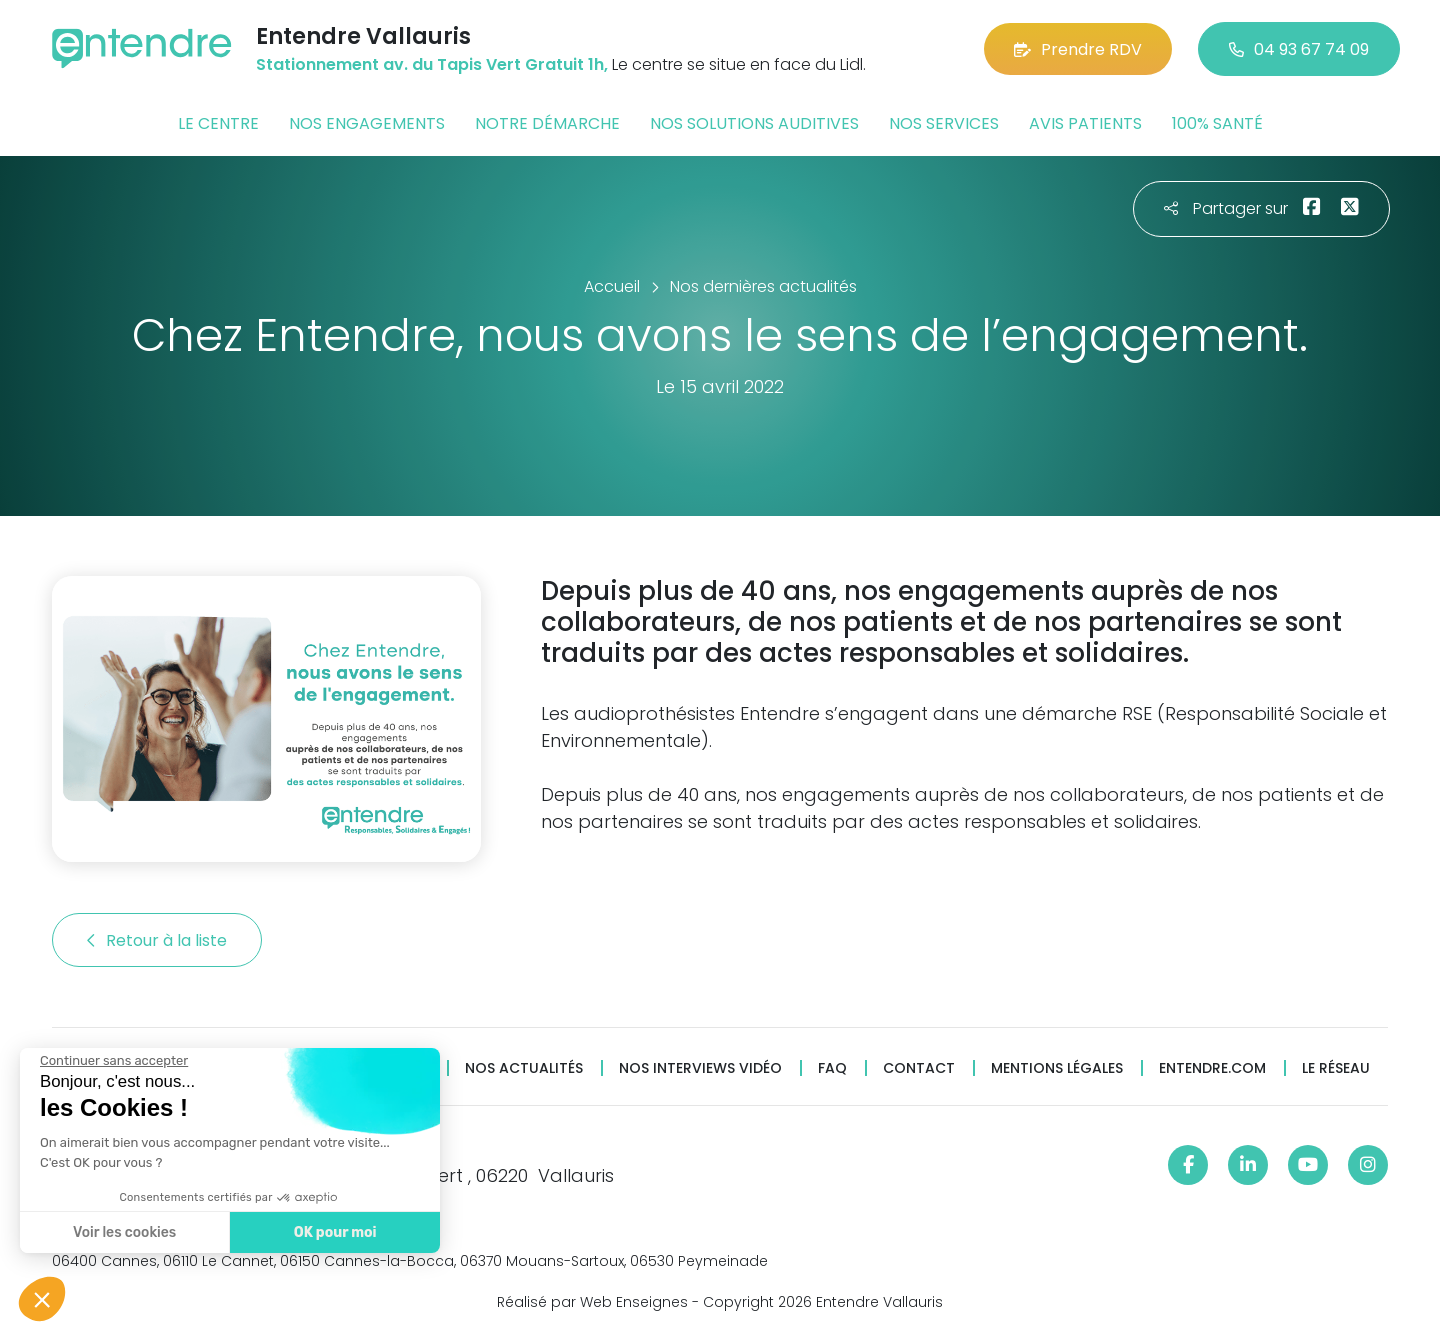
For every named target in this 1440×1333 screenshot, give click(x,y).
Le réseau (1336, 1068)
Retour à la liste (157, 940)
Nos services (944, 123)
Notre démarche (547, 123)
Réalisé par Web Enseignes (592, 1302)
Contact (919, 1068)
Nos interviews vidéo (700, 1068)
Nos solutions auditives (754, 123)
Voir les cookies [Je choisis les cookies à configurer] (122, 1232)
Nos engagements (367, 123)
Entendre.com (1212, 1068)
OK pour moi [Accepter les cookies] (332, 1232)
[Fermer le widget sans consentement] (112, 1061)
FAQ (832, 1068)
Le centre (218, 123)
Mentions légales (1057, 1068)
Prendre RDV (1078, 49)
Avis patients (1085, 123)
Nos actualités (524, 1068)
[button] (42, 1299)
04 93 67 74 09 (1299, 49)
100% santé (1217, 123)
